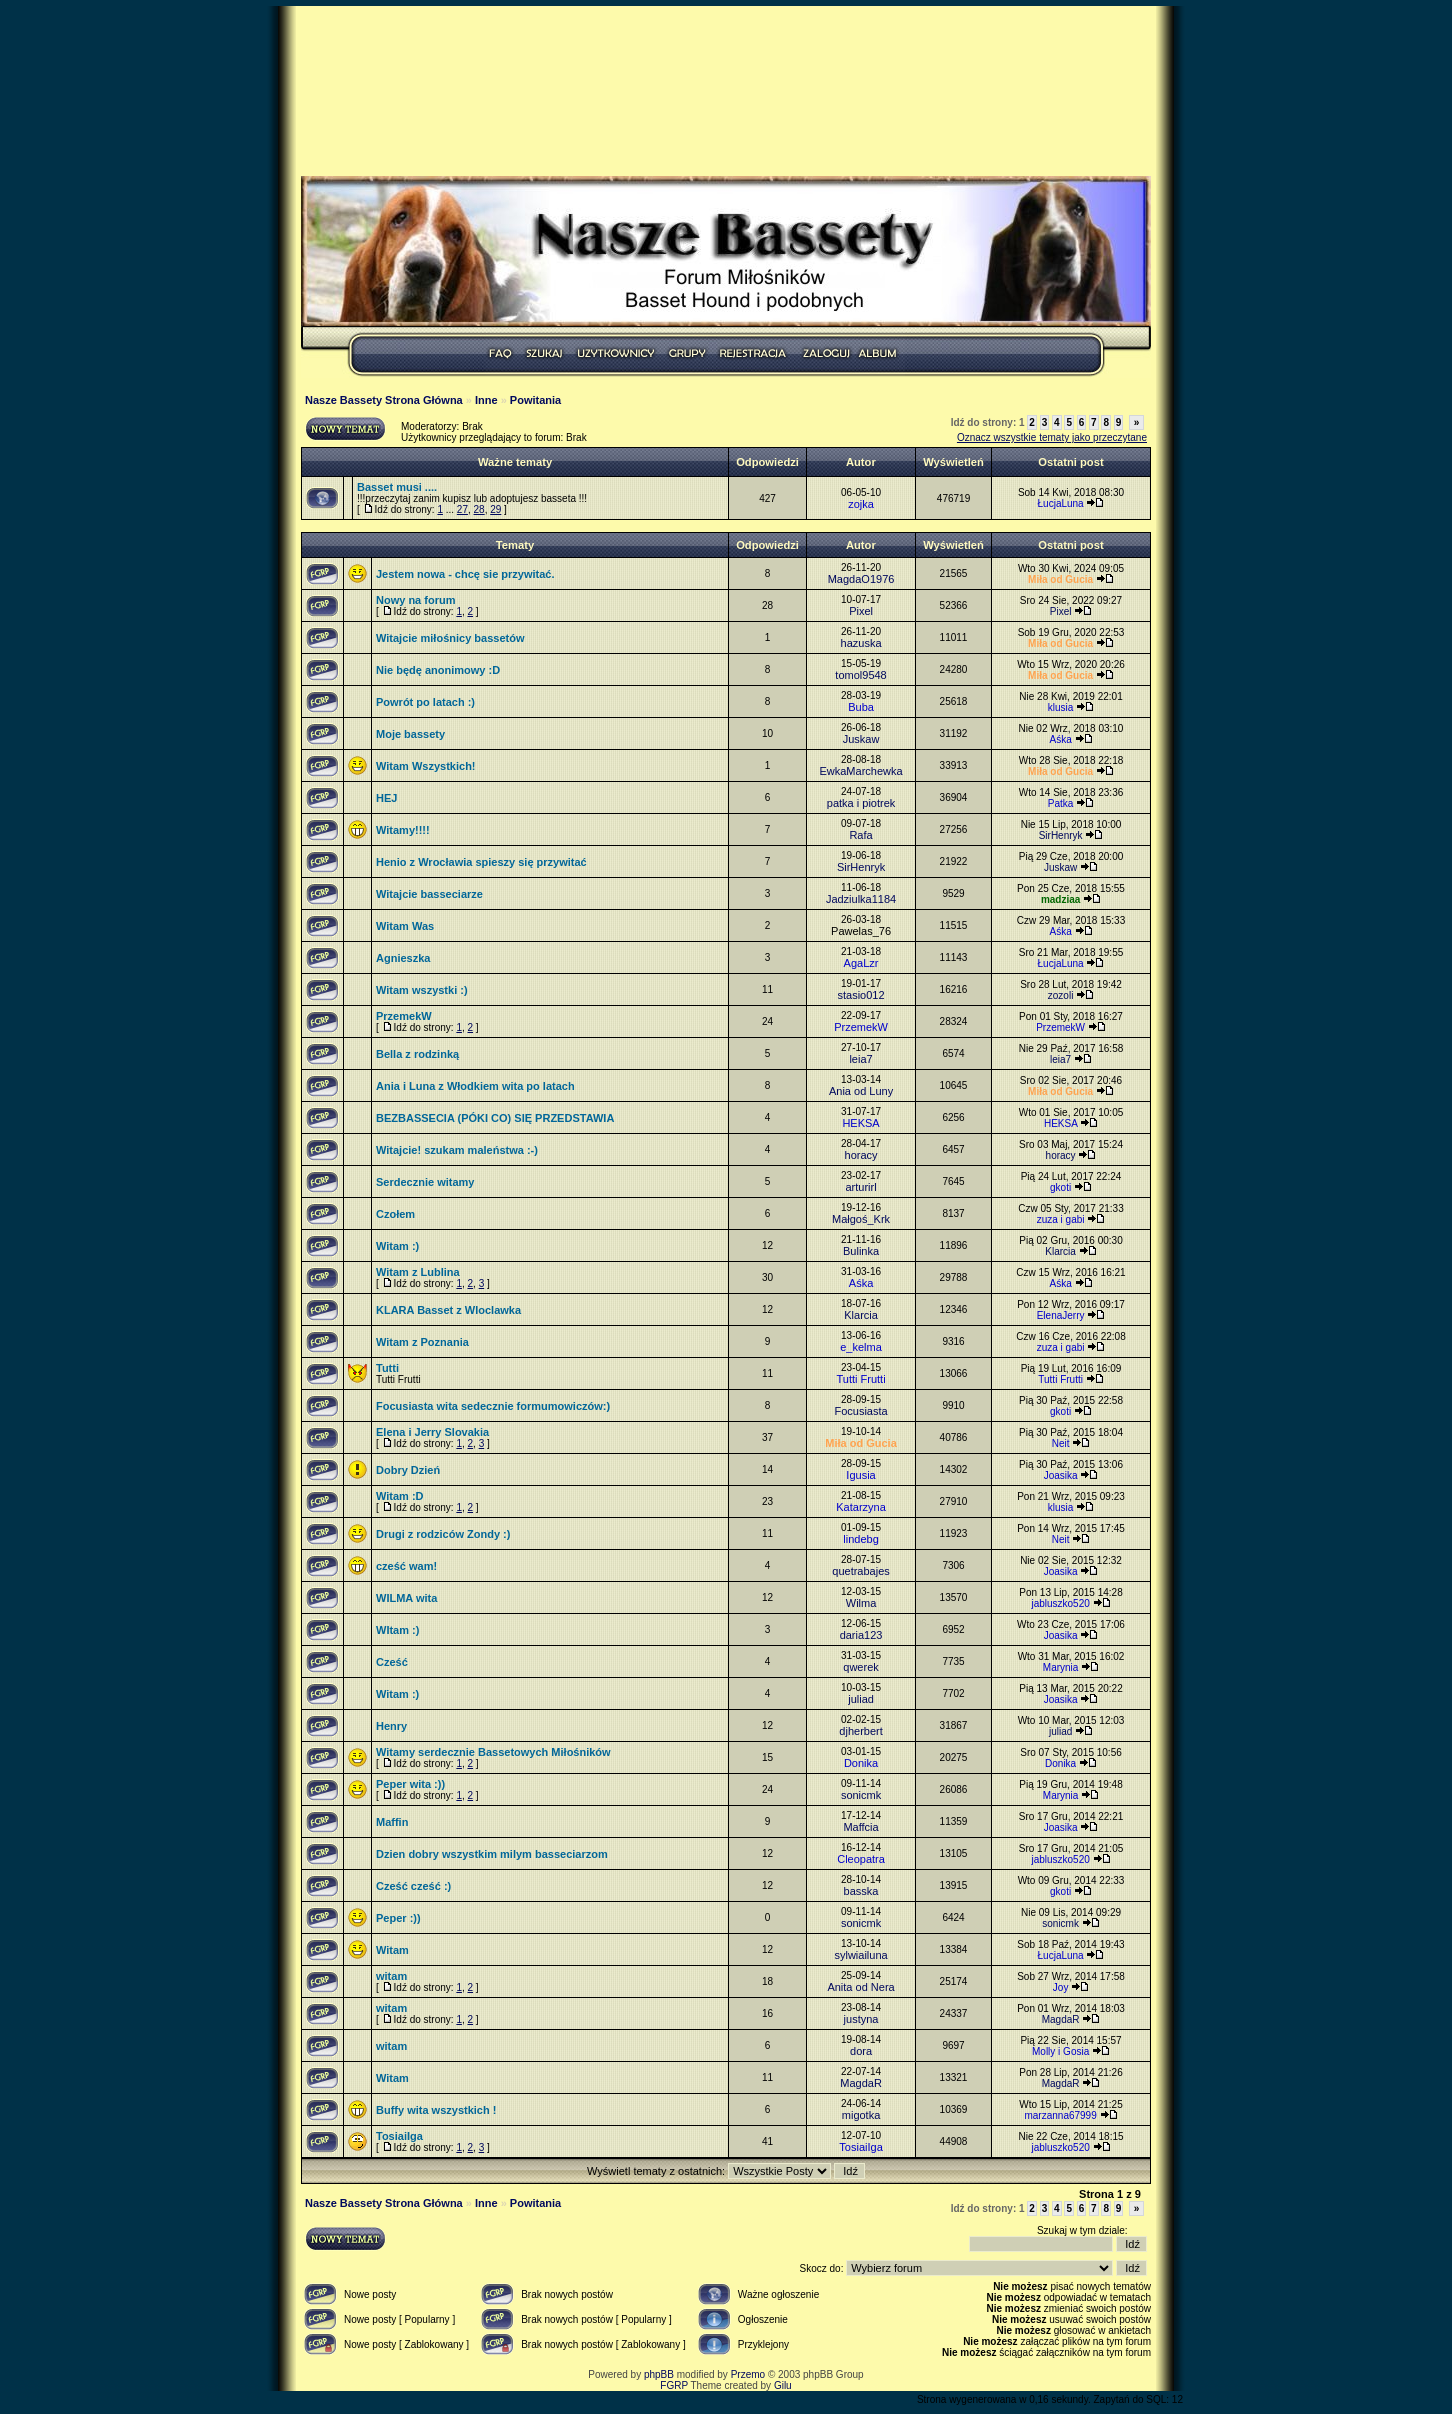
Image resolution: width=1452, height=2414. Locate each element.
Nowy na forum (415, 600)
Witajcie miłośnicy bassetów (450, 638)
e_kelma (861, 1347)
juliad (861, 1699)
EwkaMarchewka (860, 771)
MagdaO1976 (861, 579)
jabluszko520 (1060, 1603)
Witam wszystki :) (422, 990)
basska (861, 1891)
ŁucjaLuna (1061, 503)
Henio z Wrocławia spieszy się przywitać (481, 862)
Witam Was (405, 926)
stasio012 (861, 995)
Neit (1061, 1443)
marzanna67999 (1060, 2115)
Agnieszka (403, 958)
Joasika (1061, 1475)
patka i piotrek (861, 803)
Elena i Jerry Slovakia (432, 1432)
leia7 (860, 1059)
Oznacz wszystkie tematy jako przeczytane (1052, 437)
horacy (861, 1155)
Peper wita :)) (410, 1784)
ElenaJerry (1061, 1315)
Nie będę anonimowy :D (438, 670)
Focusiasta (860, 1411)
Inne (486, 400)
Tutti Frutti (860, 1379)
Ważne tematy (515, 462)
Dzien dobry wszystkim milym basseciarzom (492, 1854)
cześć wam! (406, 1566)
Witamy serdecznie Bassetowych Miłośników (493, 1752)
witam (391, 1976)
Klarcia (1060, 1251)
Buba (861, 707)
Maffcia (860, 1827)
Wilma (861, 1603)
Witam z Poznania (422, 1342)
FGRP (674, 2385)
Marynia (1061, 1667)
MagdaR (1061, 2019)
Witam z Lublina (418, 1272)
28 (479, 509)
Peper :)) (398, 1918)
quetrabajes (861, 1571)
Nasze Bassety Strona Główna (384, 400)
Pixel (861, 611)
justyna (861, 2019)
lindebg (860, 1539)
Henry (391, 1726)
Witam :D (400, 1496)
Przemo (748, 2374)
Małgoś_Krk (861, 1219)
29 (495, 509)
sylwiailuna (860, 1955)
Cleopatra (861, 1859)
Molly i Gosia (1060, 2051)
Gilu (783, 2385)
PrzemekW (404, 1016)
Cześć (392, 1662)
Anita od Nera (860, 1987)
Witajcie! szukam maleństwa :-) (457, 1150)
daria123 (861, 1635)
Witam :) (397, 1246)
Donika (861, 1763)
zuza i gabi (1061, 1219)
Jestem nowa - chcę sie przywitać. (465, 574)
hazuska (861, 643)
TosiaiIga (399, 2136)
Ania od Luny (861, 1091)
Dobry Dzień (408, 1470)
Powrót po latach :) (425, 702)
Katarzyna (861, 1507)
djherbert (860, 1731)
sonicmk (861, 1795)
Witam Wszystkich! (426, 766)
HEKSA (860, 1123)
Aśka (1060, 739)
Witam (392, 1950)
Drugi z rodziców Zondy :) (443, 1534)
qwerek (860, 1667)
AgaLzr (861, 963)
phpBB (659, 2374)
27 (462, 509)
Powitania (535, 400)
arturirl (860, 1187)
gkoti (1060, 1187)
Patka (1061, 803)
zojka (861, 504)
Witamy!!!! (403, 830)
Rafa (860, 835)
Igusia (860, 1475)
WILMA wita (406, 1598)
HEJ (386, 798)
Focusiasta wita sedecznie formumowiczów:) (493, 1406)
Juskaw (861, 739)
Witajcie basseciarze (429, 894)
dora (861, 2051)
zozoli (1061, 995)
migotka (861, 2115)
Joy (1061, 1987)
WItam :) (397, 1630)
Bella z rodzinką (417, 1054)
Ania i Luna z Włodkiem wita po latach (475, 1086)
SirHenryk (1061, 835)
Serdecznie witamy (425, 1182)
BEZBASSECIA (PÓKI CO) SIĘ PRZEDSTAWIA (495, 1118)
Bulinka (861, 1251)
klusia (1061, 707)
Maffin (392, 1822)
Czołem (395, 1214)
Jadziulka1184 (861, 899)
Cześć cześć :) (413, 1886)
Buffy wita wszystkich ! (436, 2110)
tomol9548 (860, 675)
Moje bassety (410, 734)
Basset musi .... (397, 487)
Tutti (387, 1368)
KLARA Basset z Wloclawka (448, 1310)
